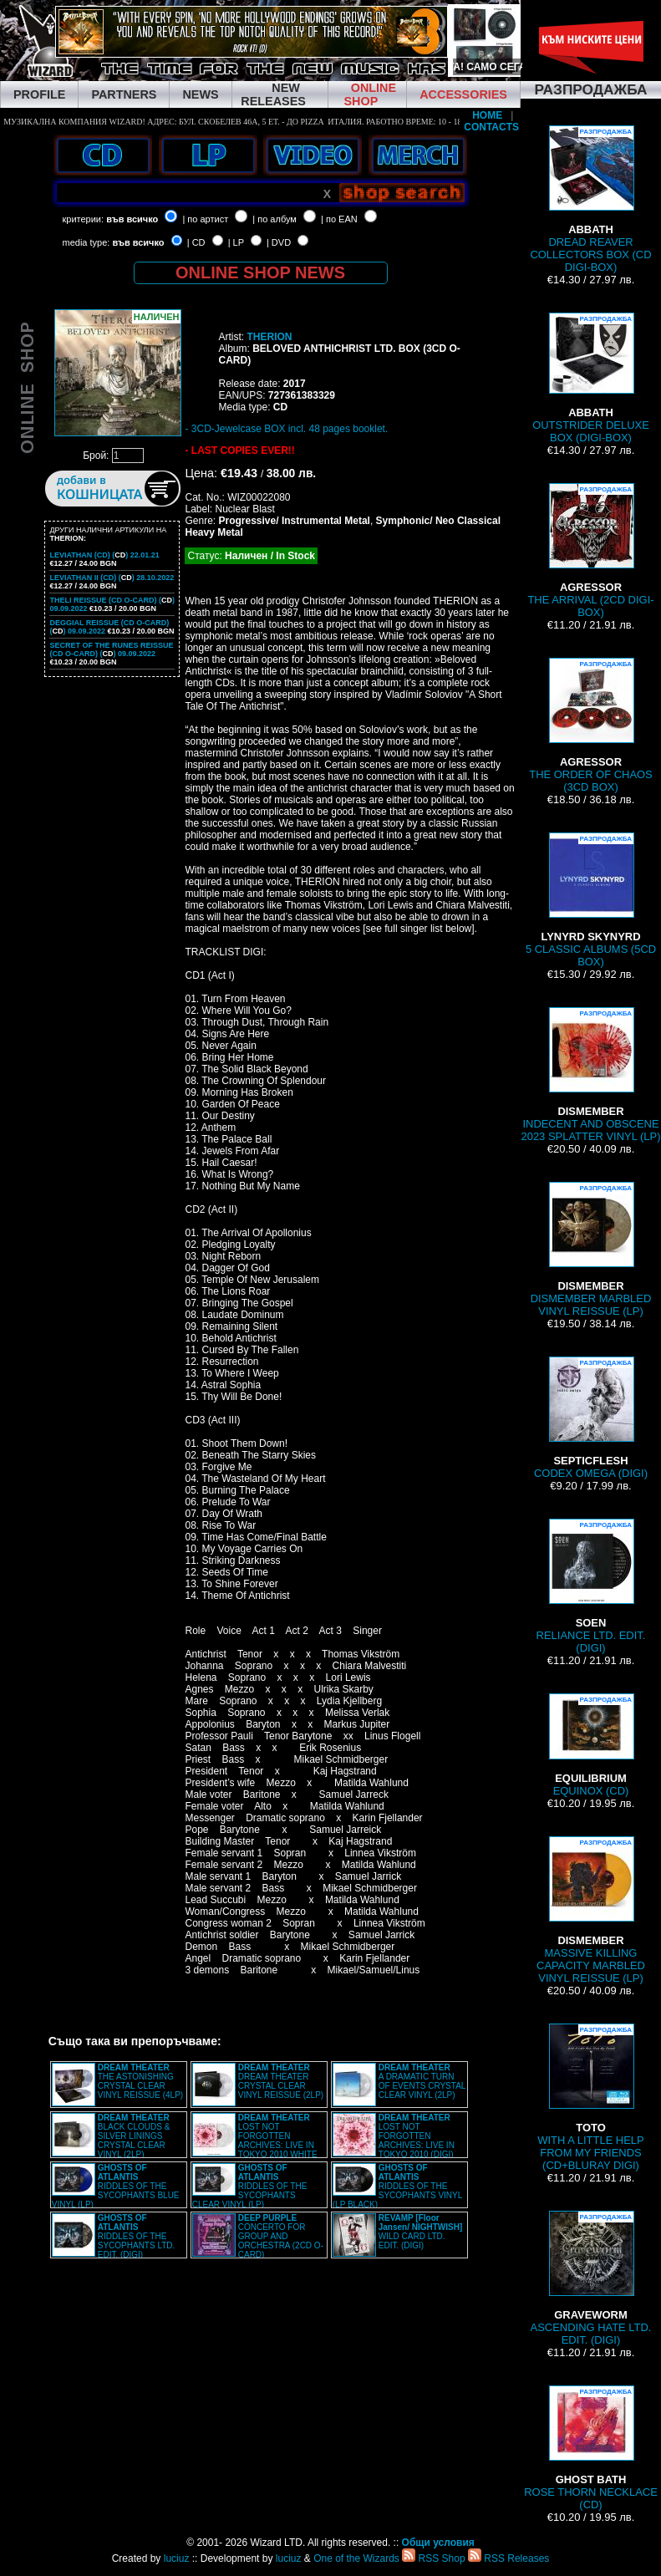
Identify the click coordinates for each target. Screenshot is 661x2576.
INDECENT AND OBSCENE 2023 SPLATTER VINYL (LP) (590, 1075)
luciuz (177, 2558)
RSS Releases (508, 2558)
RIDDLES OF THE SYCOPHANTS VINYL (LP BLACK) (397, 2186)
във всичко (132, 219)
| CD (196, 242)
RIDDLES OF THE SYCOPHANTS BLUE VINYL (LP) (116, 2186)
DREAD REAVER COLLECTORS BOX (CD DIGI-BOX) (590, 199)
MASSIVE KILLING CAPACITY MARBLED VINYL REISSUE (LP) (590, 1910)
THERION (269, 337)
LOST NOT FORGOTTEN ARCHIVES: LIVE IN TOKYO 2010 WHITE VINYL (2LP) (255, 2140)
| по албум (274, 219)
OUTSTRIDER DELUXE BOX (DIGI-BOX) (590, 378)
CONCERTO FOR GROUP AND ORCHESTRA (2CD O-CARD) (280, 2236)
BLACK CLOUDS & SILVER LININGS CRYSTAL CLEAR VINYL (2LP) (134, 2136)
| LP (236, 242)
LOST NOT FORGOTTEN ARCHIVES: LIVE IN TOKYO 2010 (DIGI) (417, 2136)
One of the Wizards (356, 2558)
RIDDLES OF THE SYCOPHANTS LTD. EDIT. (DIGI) (136, 2236)
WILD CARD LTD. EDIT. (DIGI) (421, 2231)
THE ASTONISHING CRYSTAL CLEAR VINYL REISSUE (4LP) (140, 2081)
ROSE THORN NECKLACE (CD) (591, 2448)
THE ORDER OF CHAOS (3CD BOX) (591, 725)
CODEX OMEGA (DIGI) (591, 1418)
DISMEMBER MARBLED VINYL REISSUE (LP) (591, 1249)
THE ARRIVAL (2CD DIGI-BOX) (590, 551)
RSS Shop (433, 2558)
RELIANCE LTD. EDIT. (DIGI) (591, 1586)
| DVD (279, 242)
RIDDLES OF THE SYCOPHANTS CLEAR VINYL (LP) (250, 2186)
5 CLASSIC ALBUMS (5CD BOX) (591, 900)
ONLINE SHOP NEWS (260, 272)
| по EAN (339, 219)
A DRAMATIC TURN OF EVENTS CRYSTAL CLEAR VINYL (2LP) (422, 2081)
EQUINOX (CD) (591, 1745)
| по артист (205, 219)
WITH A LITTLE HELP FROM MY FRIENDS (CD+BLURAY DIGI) (590, 2097)
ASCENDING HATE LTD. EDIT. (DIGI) (591, 2278)
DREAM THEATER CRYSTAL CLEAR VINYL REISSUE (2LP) (280, 2081)
